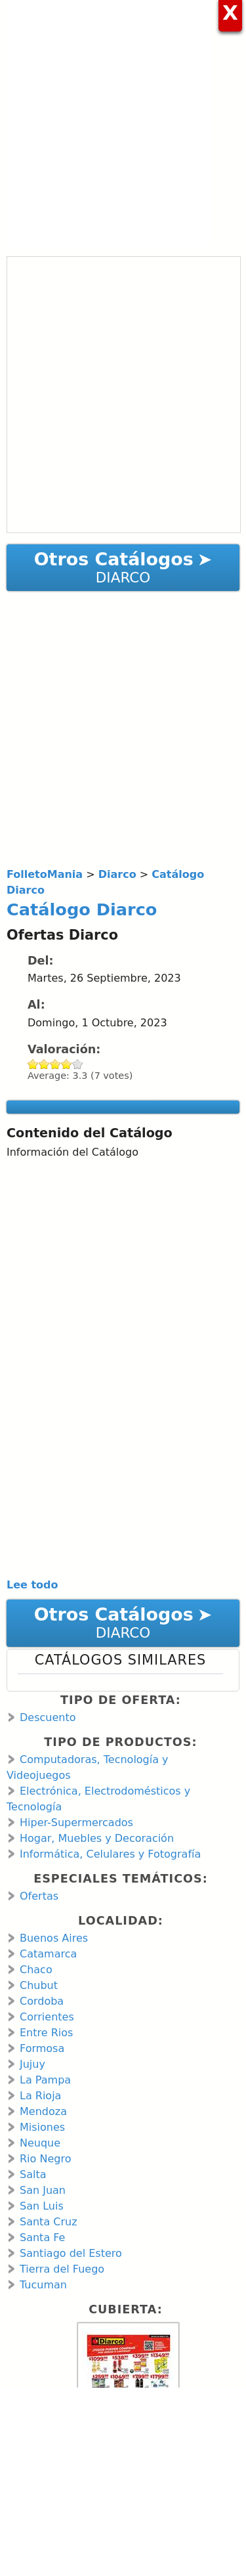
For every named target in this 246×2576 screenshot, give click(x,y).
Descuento (47, 1717)
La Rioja (40, 2095)
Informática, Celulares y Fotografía (110, 1854)
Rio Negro (45, 2158)
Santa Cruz (48, 2222)
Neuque (40, 2143)
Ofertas (39, 1896)
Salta (33, 2174)
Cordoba (42, 2001)
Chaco (36, 1969)
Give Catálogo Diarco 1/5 (33, 1064)
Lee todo (32, 1585)
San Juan (43, 2190)
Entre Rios (46, 2032)
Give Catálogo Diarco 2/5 (44, 1064)
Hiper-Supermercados (76, 1822)
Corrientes (47, 2017)
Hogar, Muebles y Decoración (97, 1838)
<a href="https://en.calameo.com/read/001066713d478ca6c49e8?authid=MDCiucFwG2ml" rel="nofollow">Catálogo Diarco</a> (124, 394)
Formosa (42, 2048)
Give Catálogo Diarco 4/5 (66, 1064)
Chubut (39, 1985)
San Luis (42, 2206)
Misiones (42, 2127)
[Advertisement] (123, 123)
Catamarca (48, 1954)
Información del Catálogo (72, 1152)
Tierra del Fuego (62, 2269)
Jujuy (32, 2064)
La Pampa (45, 2080)
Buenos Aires (54, 1938)
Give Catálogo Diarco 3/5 (55, 1064)
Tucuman (43, 2285)
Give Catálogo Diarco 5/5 (77, 1064)
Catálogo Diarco (82, 909)
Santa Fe (42, 2237)
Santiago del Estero (71, 2253)
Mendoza (43, 2111)
